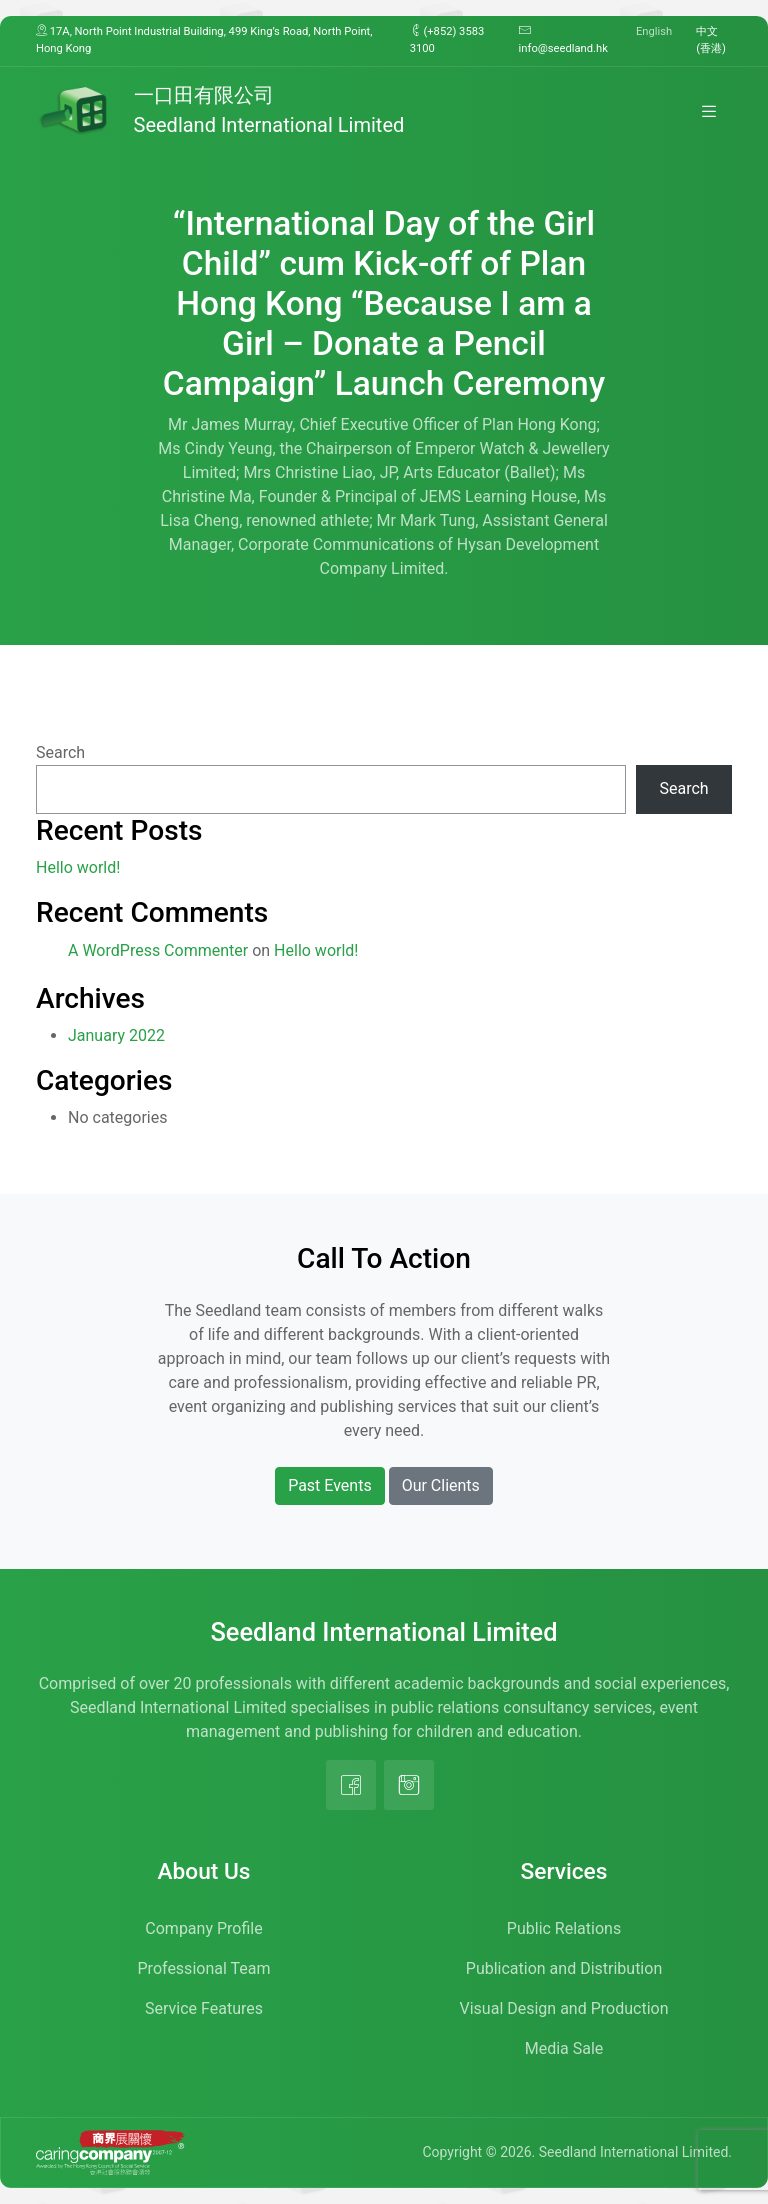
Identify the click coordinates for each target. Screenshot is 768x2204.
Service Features (204, 2008)
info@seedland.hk (563, 39)
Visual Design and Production (564, 2008)
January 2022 (116, 1035)
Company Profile (203, 1928)
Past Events (330, 1485)
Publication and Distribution (564, 1968)
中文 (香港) (711, 40)
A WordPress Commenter (158, 950)
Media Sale (564, 2048)
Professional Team (204, 1968)
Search (60, 752)
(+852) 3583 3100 (447, 39)
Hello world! (78, 867)
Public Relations (564, 1928)
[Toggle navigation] (709, 111)
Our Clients (441, 1485)
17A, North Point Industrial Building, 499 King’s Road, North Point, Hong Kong (204, 39)
